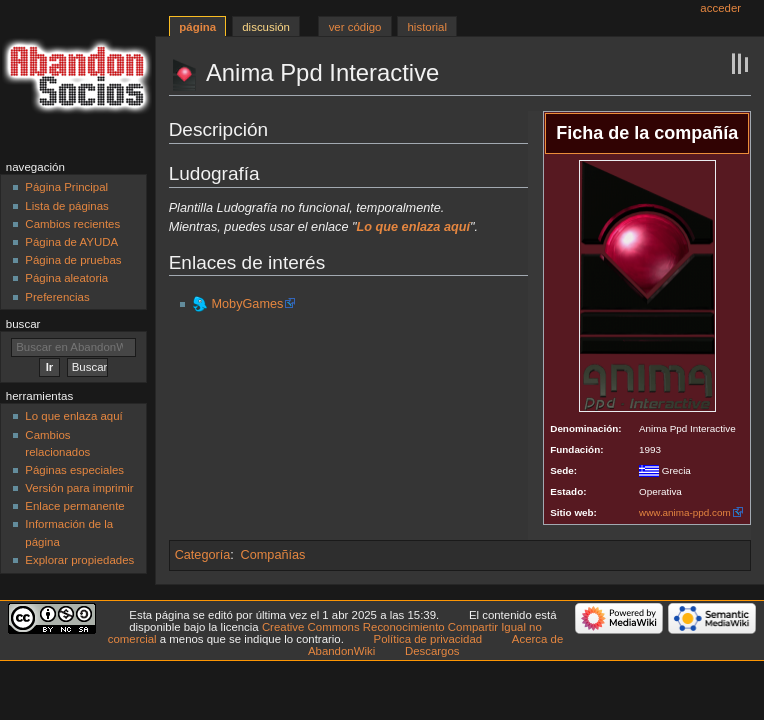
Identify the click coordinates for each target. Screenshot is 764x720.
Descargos (432, 651)
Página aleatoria (66, 278)
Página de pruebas (73, 260)
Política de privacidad (428, 639)
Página (197, 27)
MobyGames (247, 304)
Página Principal (66, 187)
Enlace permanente (74, 506)
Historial (427, 27)
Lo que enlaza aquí (73, 416)
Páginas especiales (74, 470)
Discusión (266, 27)
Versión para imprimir (79, 488)
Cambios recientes (72, 224)
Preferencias (57, 297)
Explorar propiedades (79, 560)
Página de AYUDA (71, 242)
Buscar (23, 324)
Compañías (273, 555)
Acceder (720, 8)
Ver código (355, 27)
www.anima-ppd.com (685, 512)
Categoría (203, 555)
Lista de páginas (66, 206)
